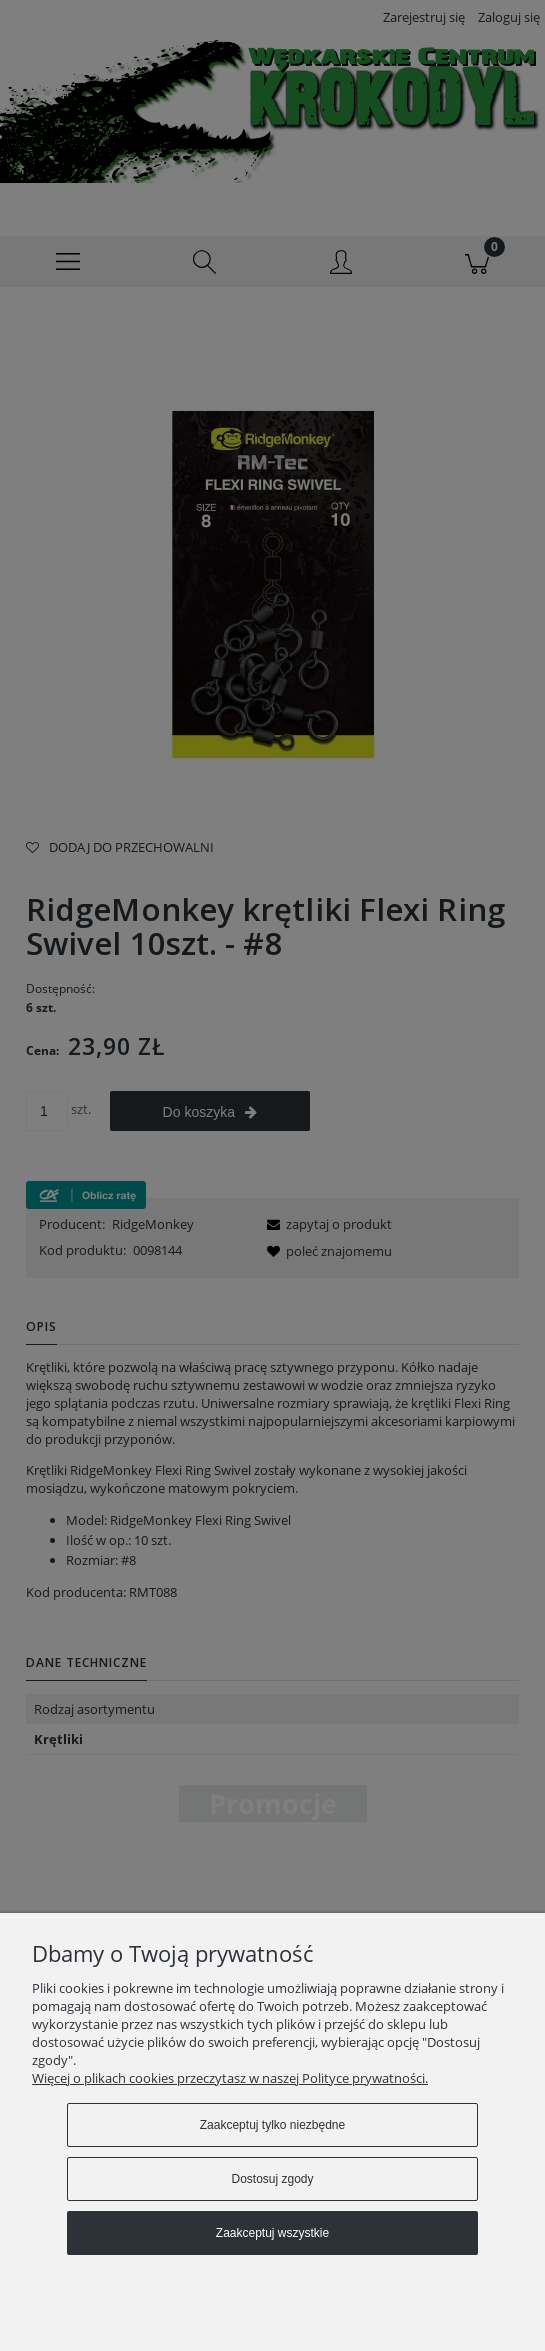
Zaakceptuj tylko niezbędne (272, 2125)
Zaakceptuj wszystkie (272, 2233)
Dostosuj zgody (272, 2179)
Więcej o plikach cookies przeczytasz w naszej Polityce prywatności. (230, 2078)
